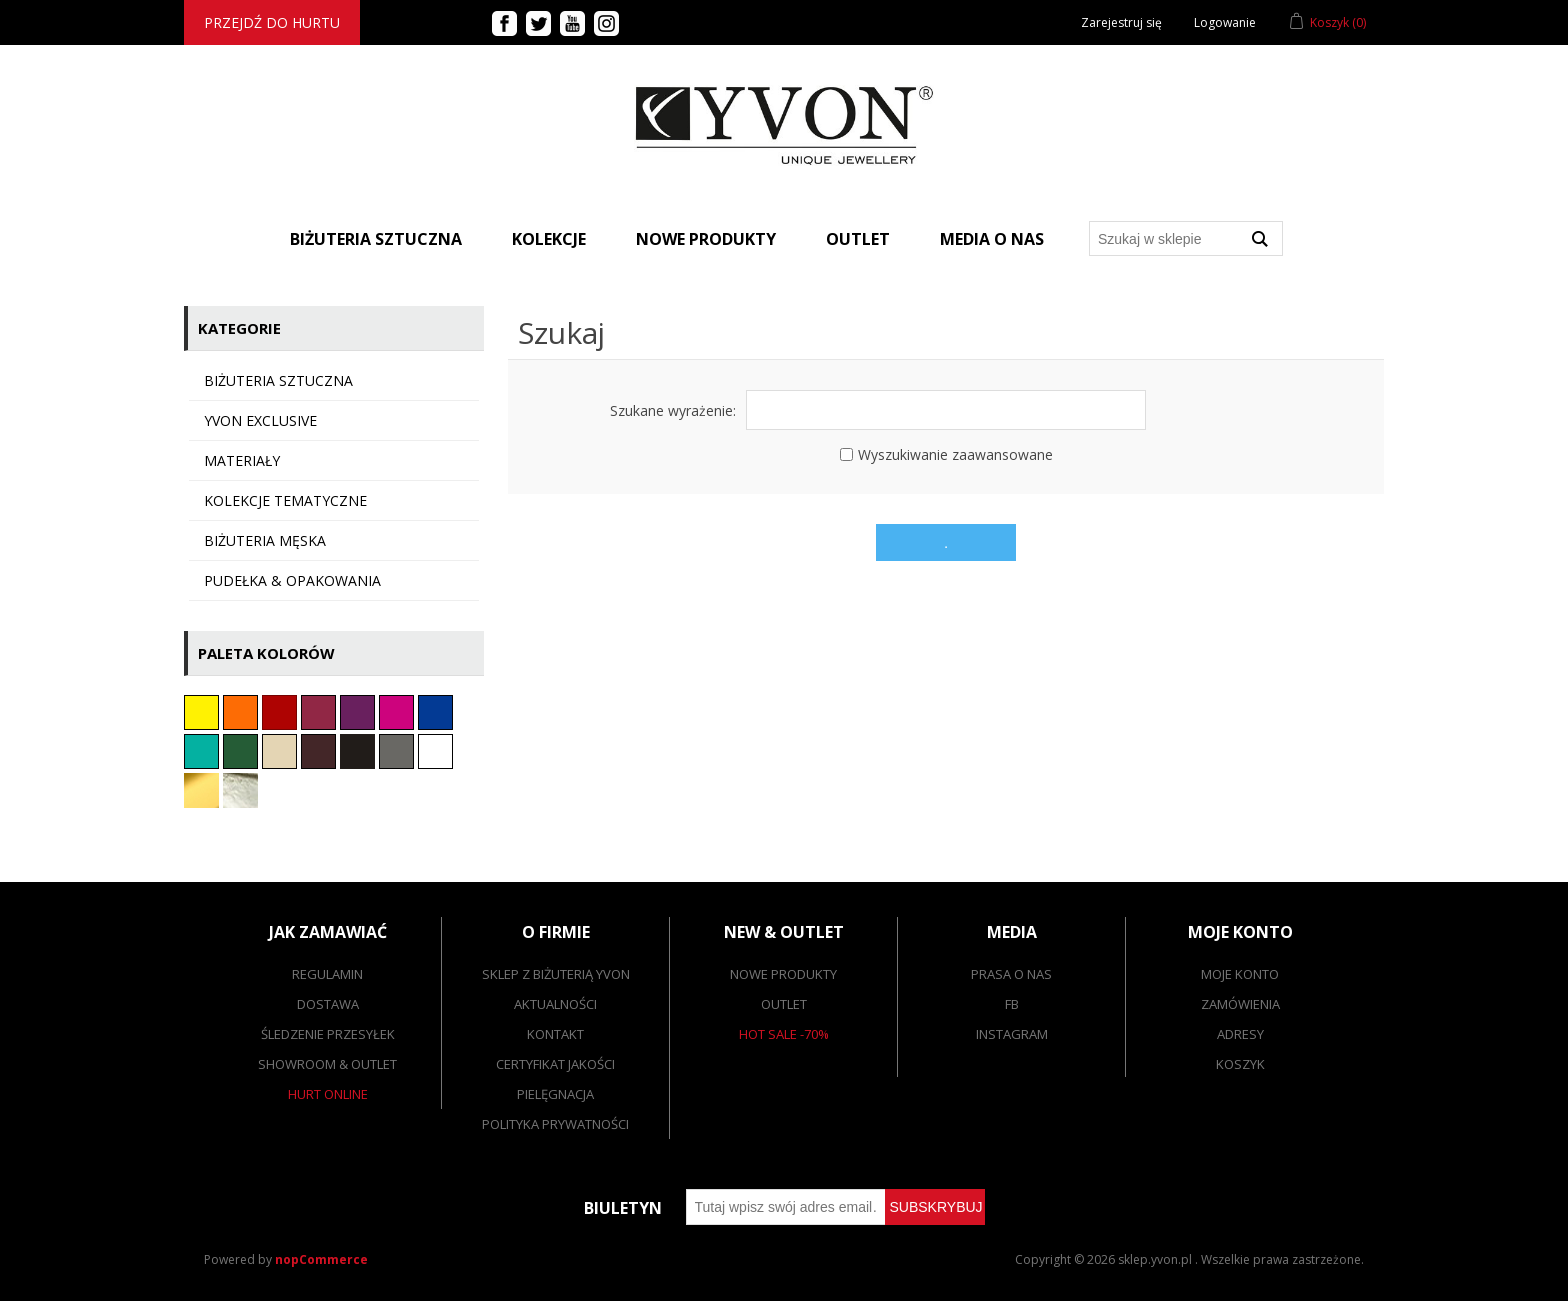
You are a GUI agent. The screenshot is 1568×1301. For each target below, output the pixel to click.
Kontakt (555, 1034)
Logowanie (1225, 22)
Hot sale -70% (784, 1034)
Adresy (1240, 1034)
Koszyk (1240, 1064)
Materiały (242, 460)
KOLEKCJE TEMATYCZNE (285, 500)
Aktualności (555, 1004)
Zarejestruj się (1121, 22)
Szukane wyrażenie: (673, 410)
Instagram (1012, 1034)
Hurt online (328, 1094)
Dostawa (328, 1004)
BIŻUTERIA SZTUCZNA (376, 239)
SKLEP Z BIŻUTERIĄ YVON (556, 974)
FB (1012, 1004)
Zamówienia (1240, 1004)
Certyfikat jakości (555, 1064)
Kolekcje (549, 239)
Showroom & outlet (327, 1064)
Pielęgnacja (555, 1094)
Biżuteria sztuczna (278, 380)
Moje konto (1240, 974)
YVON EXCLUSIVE (260, 420)
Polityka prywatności (555, 1124)
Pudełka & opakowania (292, 580)
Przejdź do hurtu (272, 22)
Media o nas (992, 239)
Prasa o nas (1011, 974)
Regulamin (327, 974)
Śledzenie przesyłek (328, 1034)
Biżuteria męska (265, 540)
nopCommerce (321, 1259)
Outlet (858, 239)
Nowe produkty (706, 239)
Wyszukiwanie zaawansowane (955, 454)
